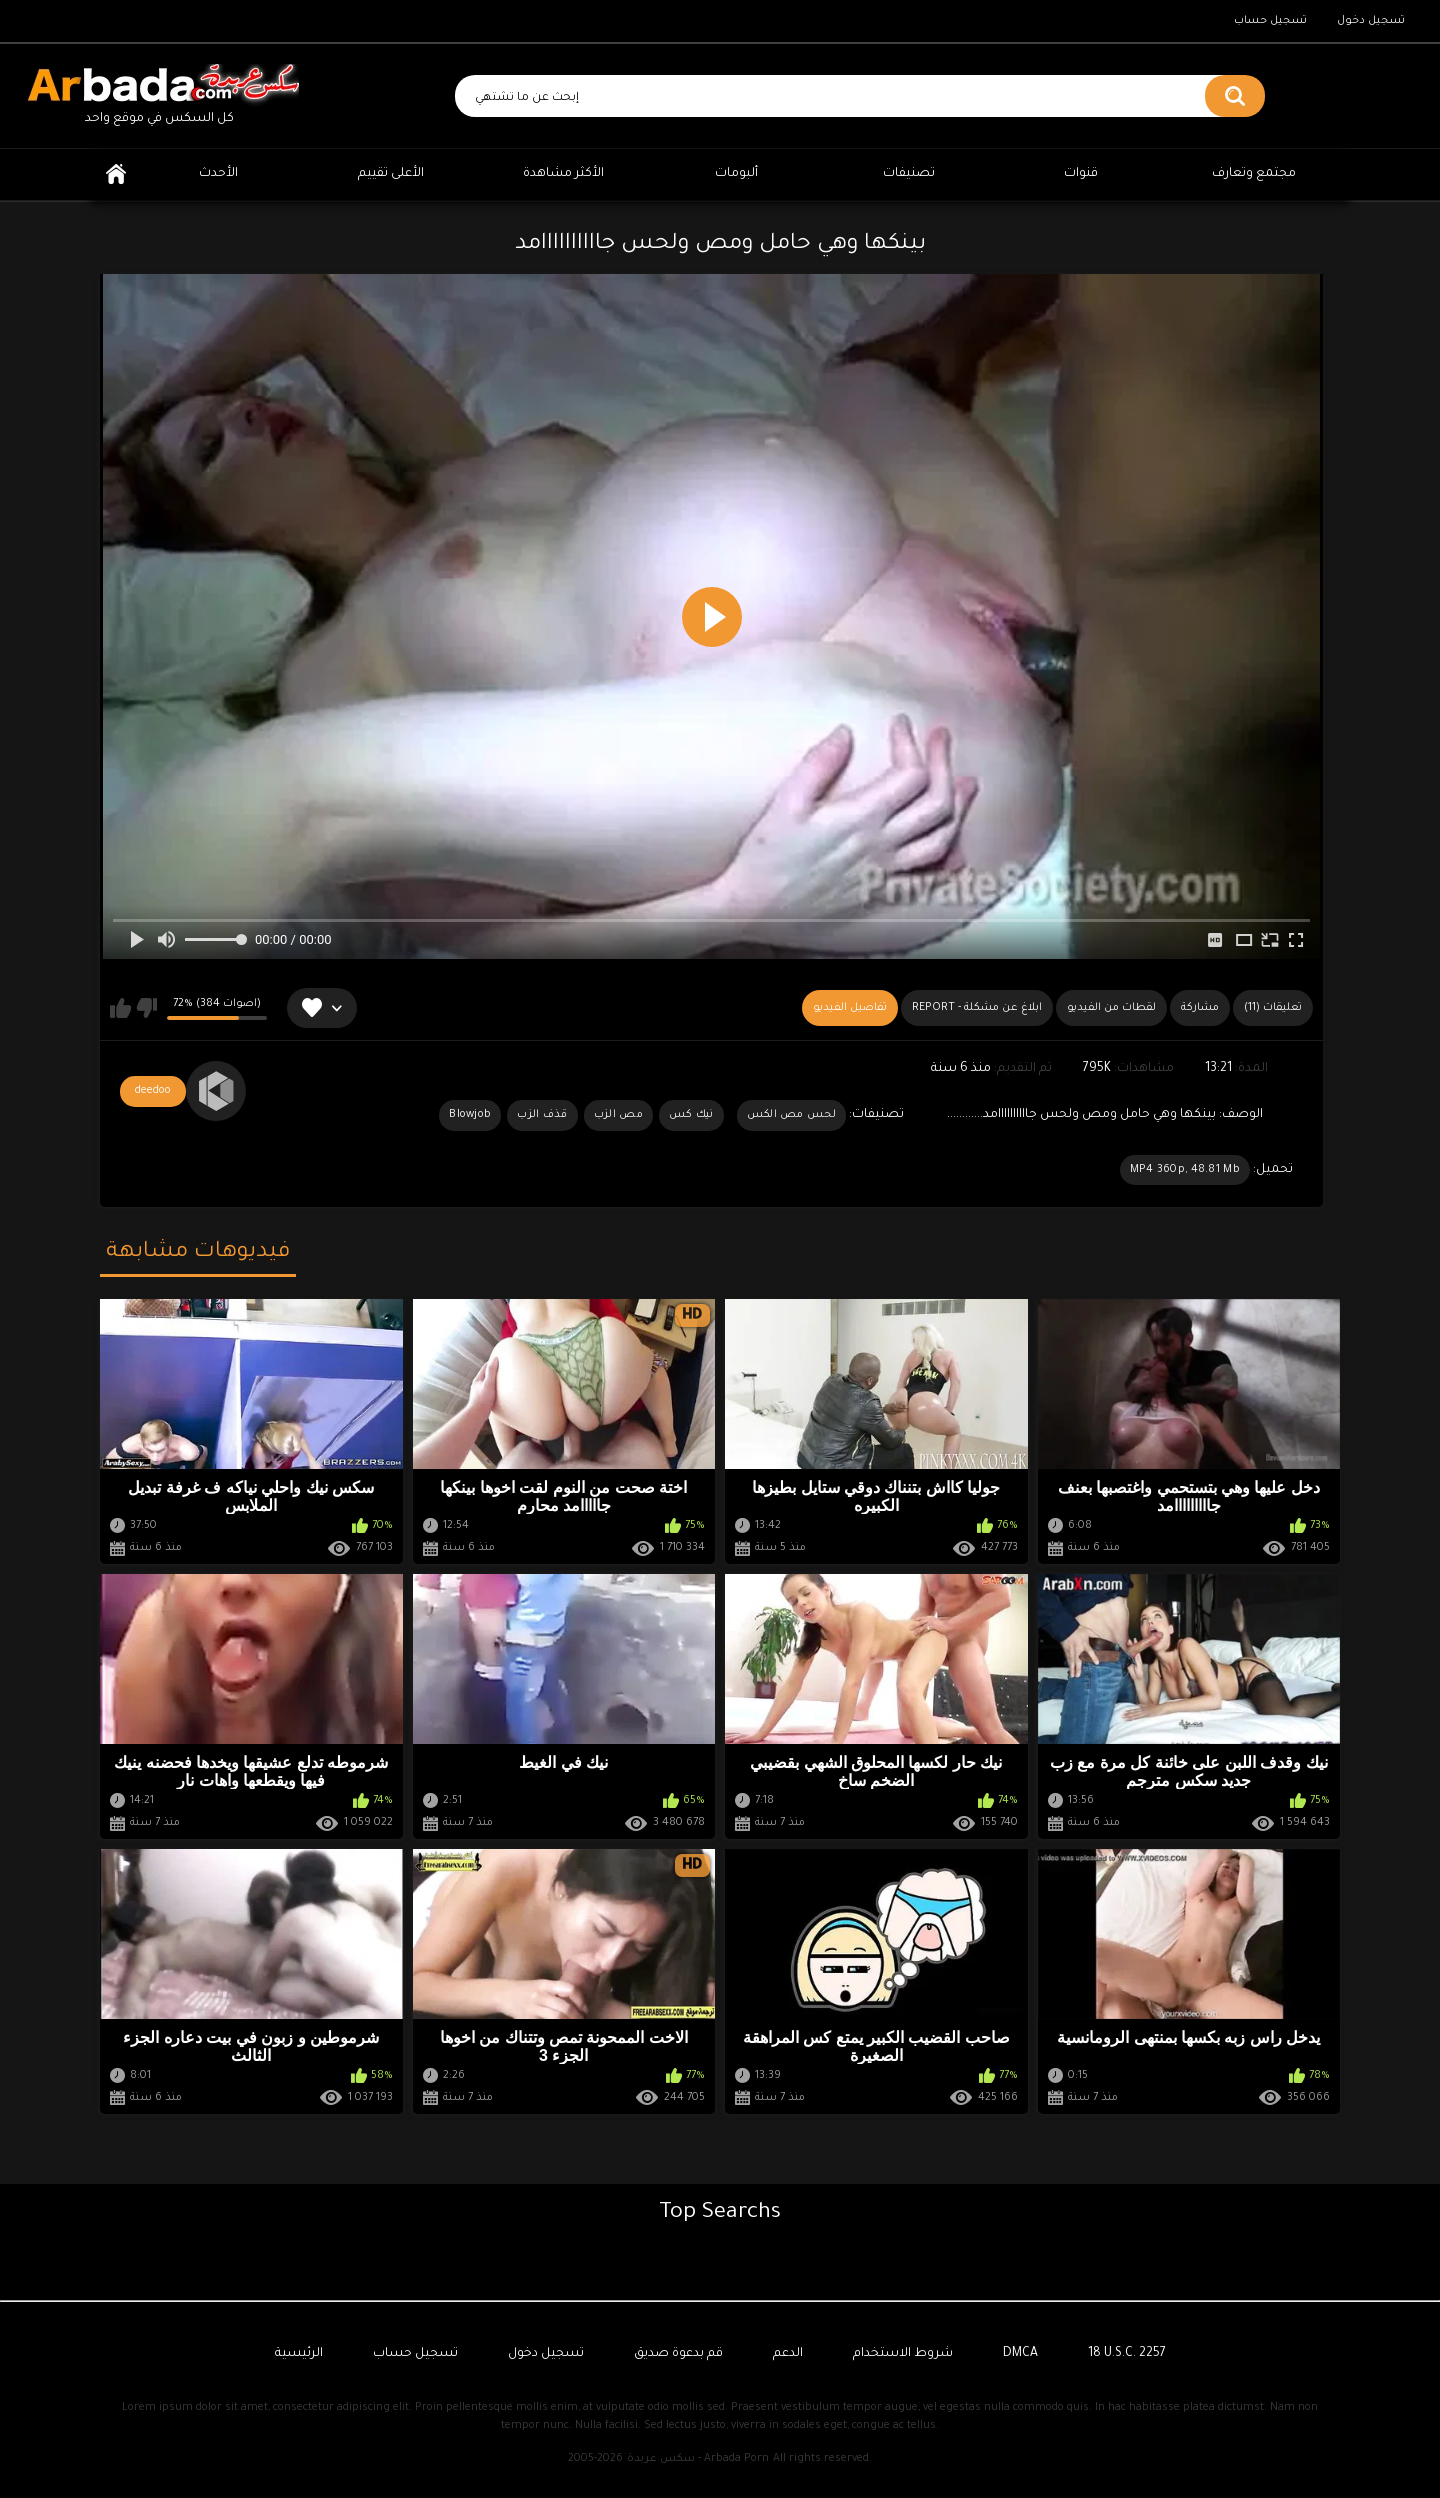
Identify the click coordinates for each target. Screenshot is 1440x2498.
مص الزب (618, 1115)
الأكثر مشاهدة (563, 174)
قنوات (1081, 174)
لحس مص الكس (791, 1115)
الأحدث (218, 174)
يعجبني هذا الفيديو (120, 1008)
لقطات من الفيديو (1111, 1008)
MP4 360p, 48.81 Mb (1185, 1170)
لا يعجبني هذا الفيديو (146, 1008)
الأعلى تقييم (391, 174)
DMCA (1020, 2354)
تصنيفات (909, 174)
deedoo (153, 1091)
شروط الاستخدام (903, 2354)
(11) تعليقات (1273, 1008)
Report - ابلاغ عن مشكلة (977, 1008)
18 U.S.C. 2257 (1127, 2354)
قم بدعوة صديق (678, 2354)
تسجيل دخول (1371, 21)
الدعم (788, 2354)
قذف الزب (542, 1115)
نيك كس (691, 1115)
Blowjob (470, 1115)
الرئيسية (116, 174)
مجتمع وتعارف (1254, 174)
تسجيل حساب (1270, 21)
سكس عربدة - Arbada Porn (698, 2459)
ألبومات (736, 174)
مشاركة (1200, 1008)
